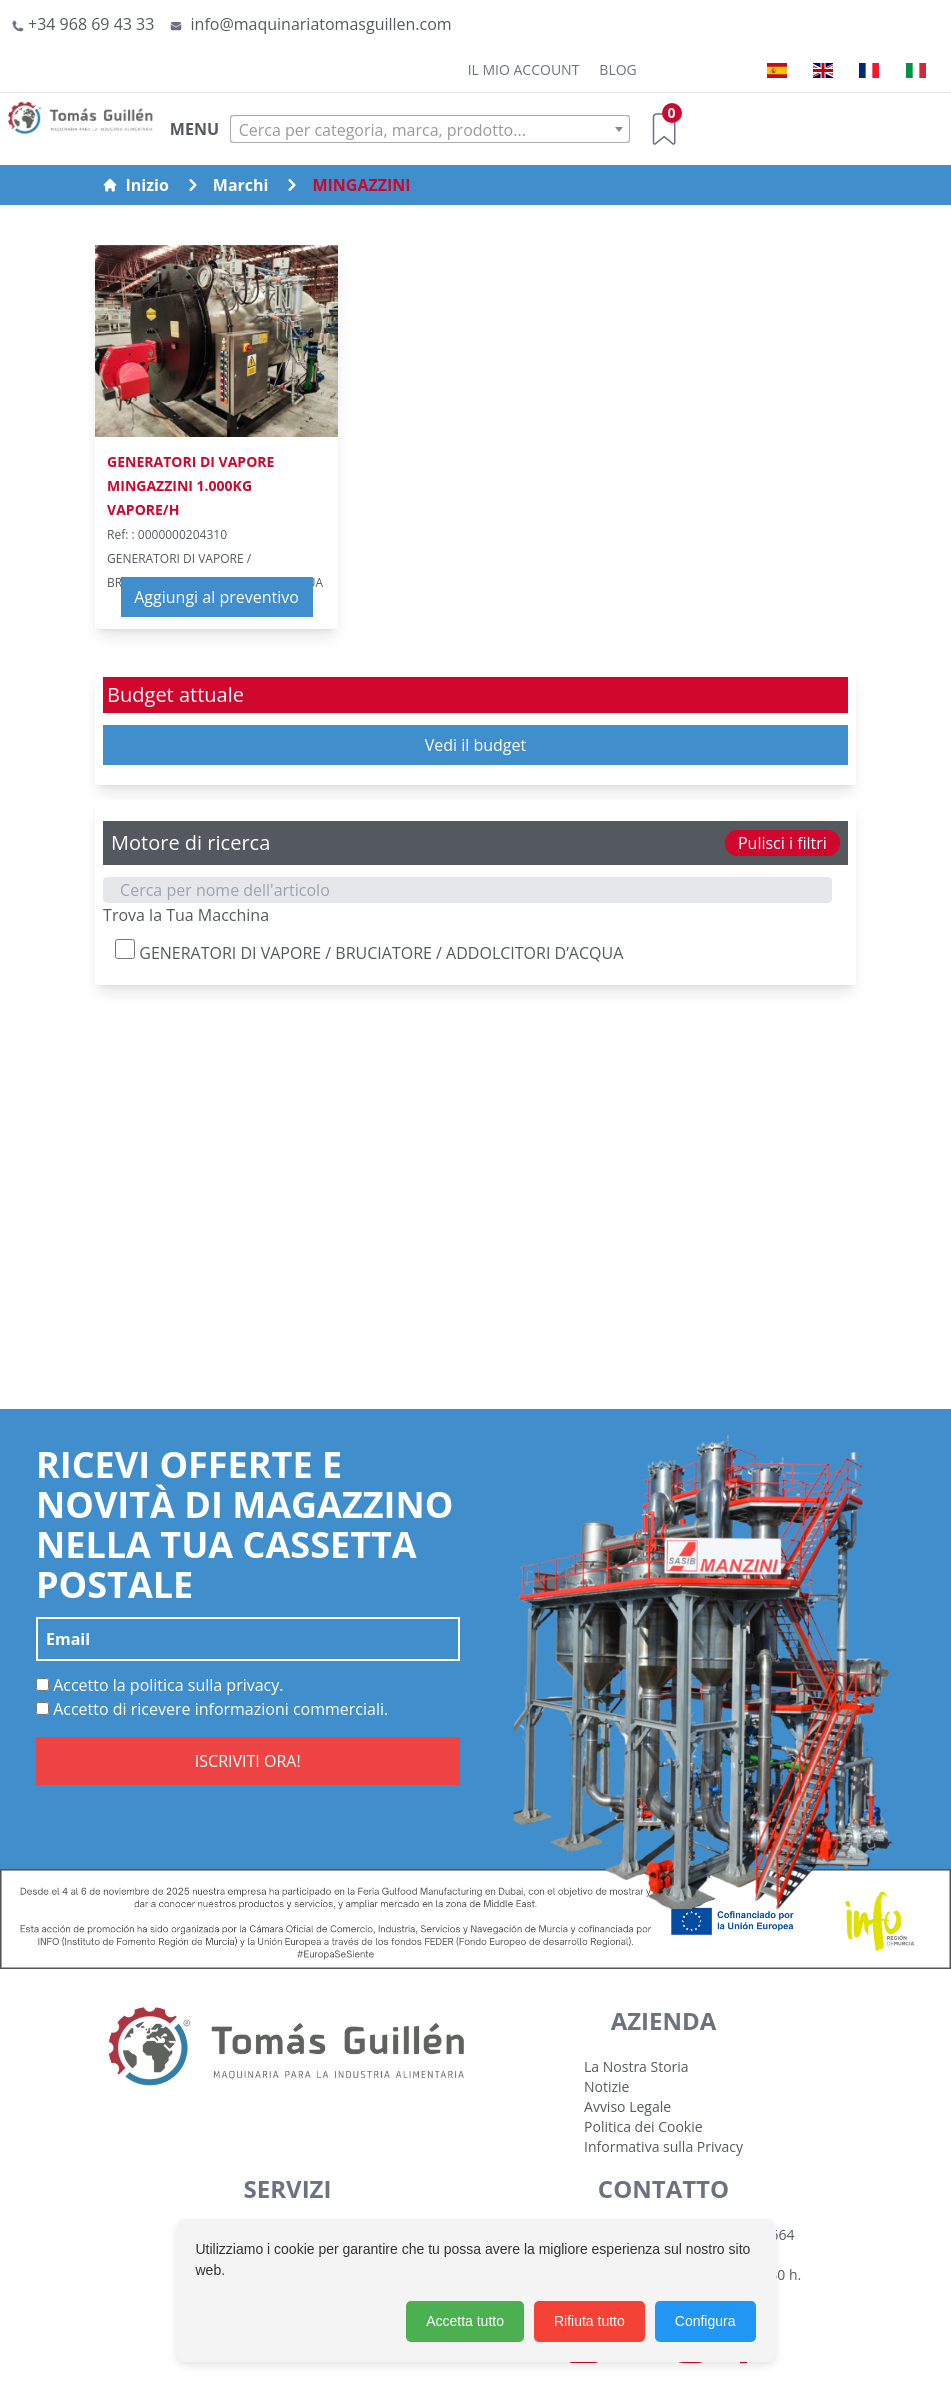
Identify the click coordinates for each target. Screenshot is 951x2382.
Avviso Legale (627, 2106)
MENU (194, 129)
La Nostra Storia (636, 2066)
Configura (705, 2321)
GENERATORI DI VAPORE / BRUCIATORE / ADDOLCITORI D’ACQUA (369, 951)
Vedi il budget (476, 745)
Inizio (135, 185)
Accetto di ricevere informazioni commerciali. (212, 1709)
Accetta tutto (465, 2321)
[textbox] (430, 130)
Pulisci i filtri (782, 843)
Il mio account (524, 69)
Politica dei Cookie (643, 2126)
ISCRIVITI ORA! (248, 1761)
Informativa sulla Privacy (663, 2146)
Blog (617, 69)
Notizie (606, 2086)
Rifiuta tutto (589, 2321)
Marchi (241, 185)
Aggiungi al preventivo (216, 597)
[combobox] (430, 129)
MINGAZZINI (361, 185)
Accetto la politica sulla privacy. (160, 1685)
